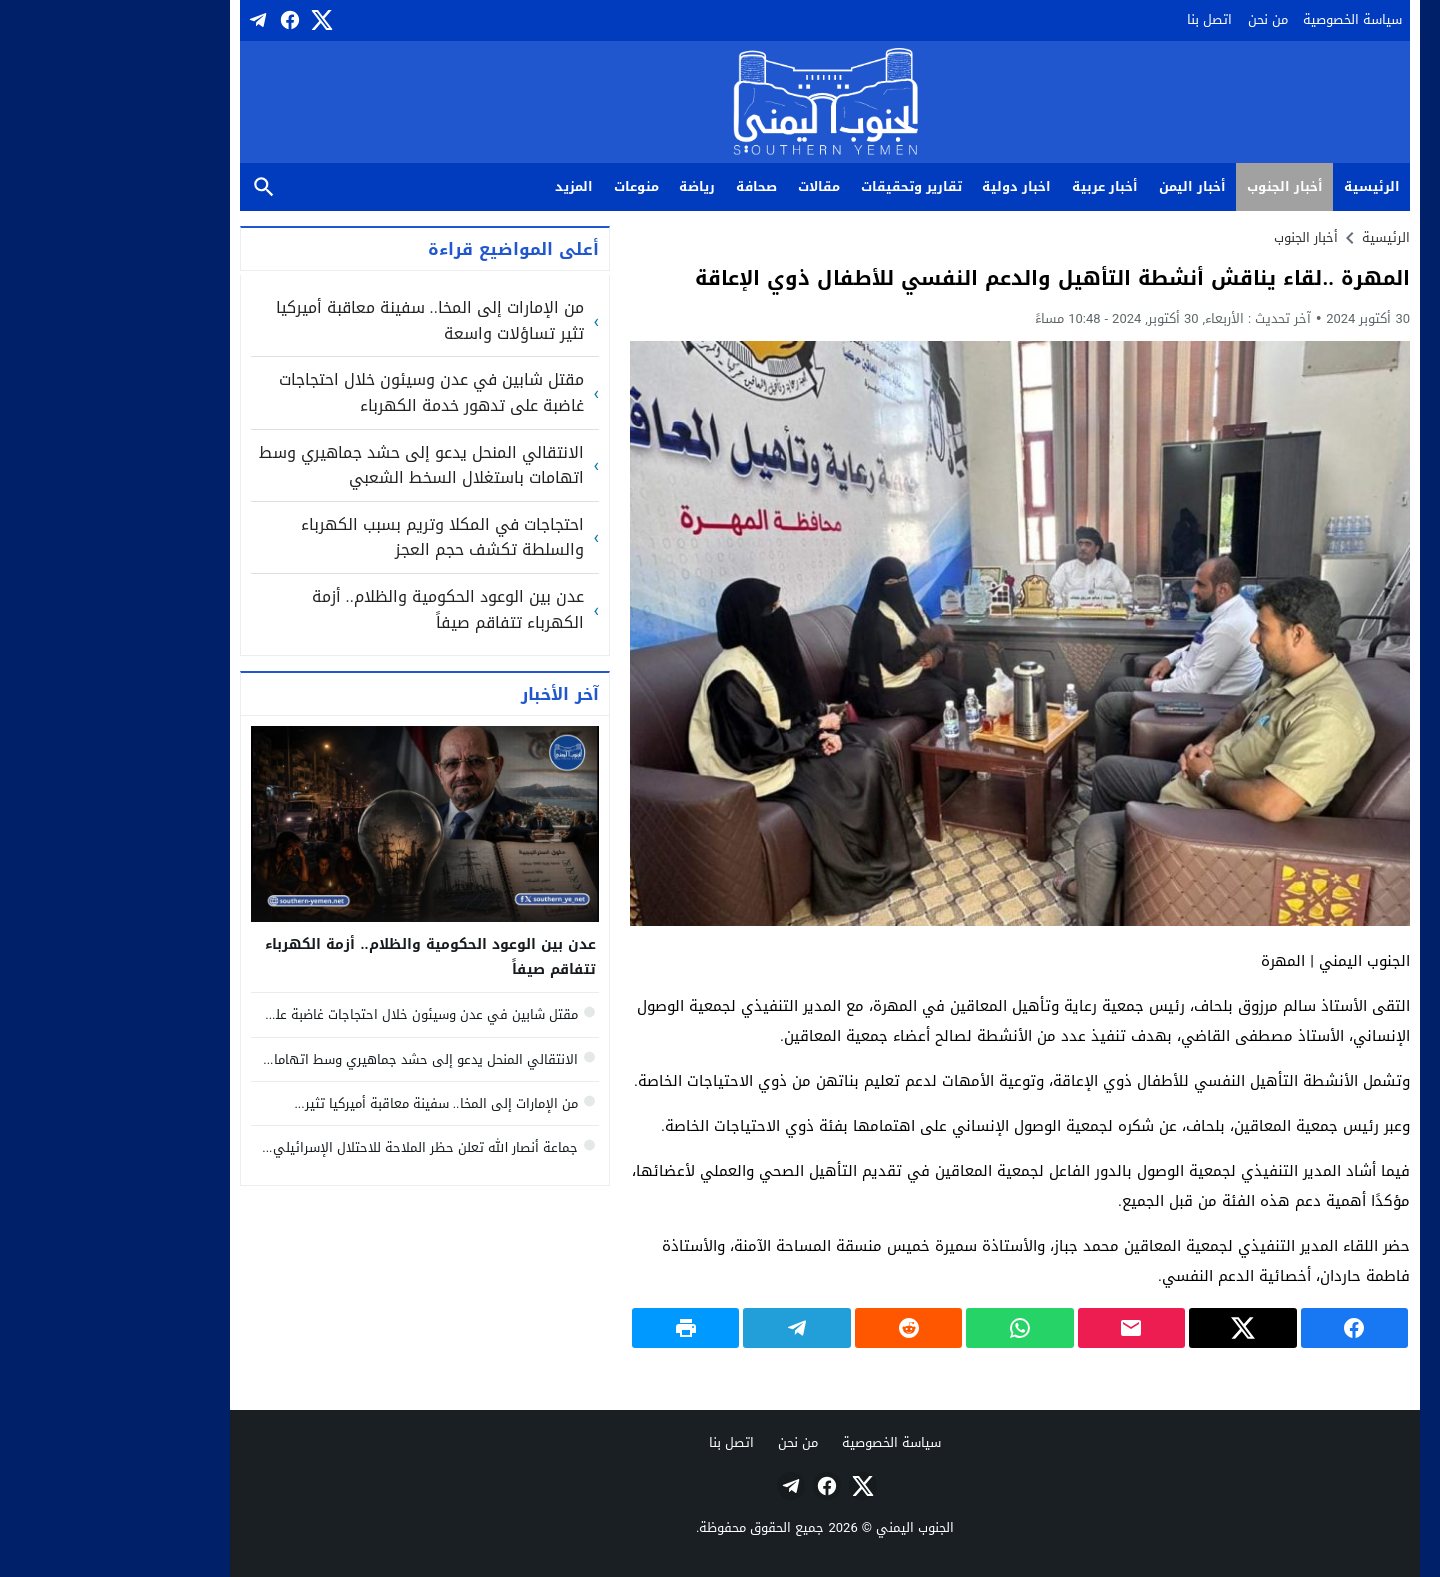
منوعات (531, 186)
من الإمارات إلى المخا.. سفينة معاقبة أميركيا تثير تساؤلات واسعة (325, 320)
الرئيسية (1267, 186)
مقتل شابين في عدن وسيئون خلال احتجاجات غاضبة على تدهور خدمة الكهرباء (326, 392)
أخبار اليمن (1087, 186)
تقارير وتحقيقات (806, 186)
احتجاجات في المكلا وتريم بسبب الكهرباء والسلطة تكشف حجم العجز (337, 537)
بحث (159, 187)
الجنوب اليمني (810, 1527)
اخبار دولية (911, 186)
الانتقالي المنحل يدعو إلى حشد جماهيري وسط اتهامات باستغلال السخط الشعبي (316, 465)
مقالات (714, 186)
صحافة (651, 186)
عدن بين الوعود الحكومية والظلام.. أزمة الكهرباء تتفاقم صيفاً (343, 609)
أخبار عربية (1000, 186)
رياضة (592, 186)
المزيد (469, 186)
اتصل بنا (1104, 19)
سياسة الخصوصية (1247, 19)
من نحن (1163, 19)
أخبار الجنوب (1180, 186)
